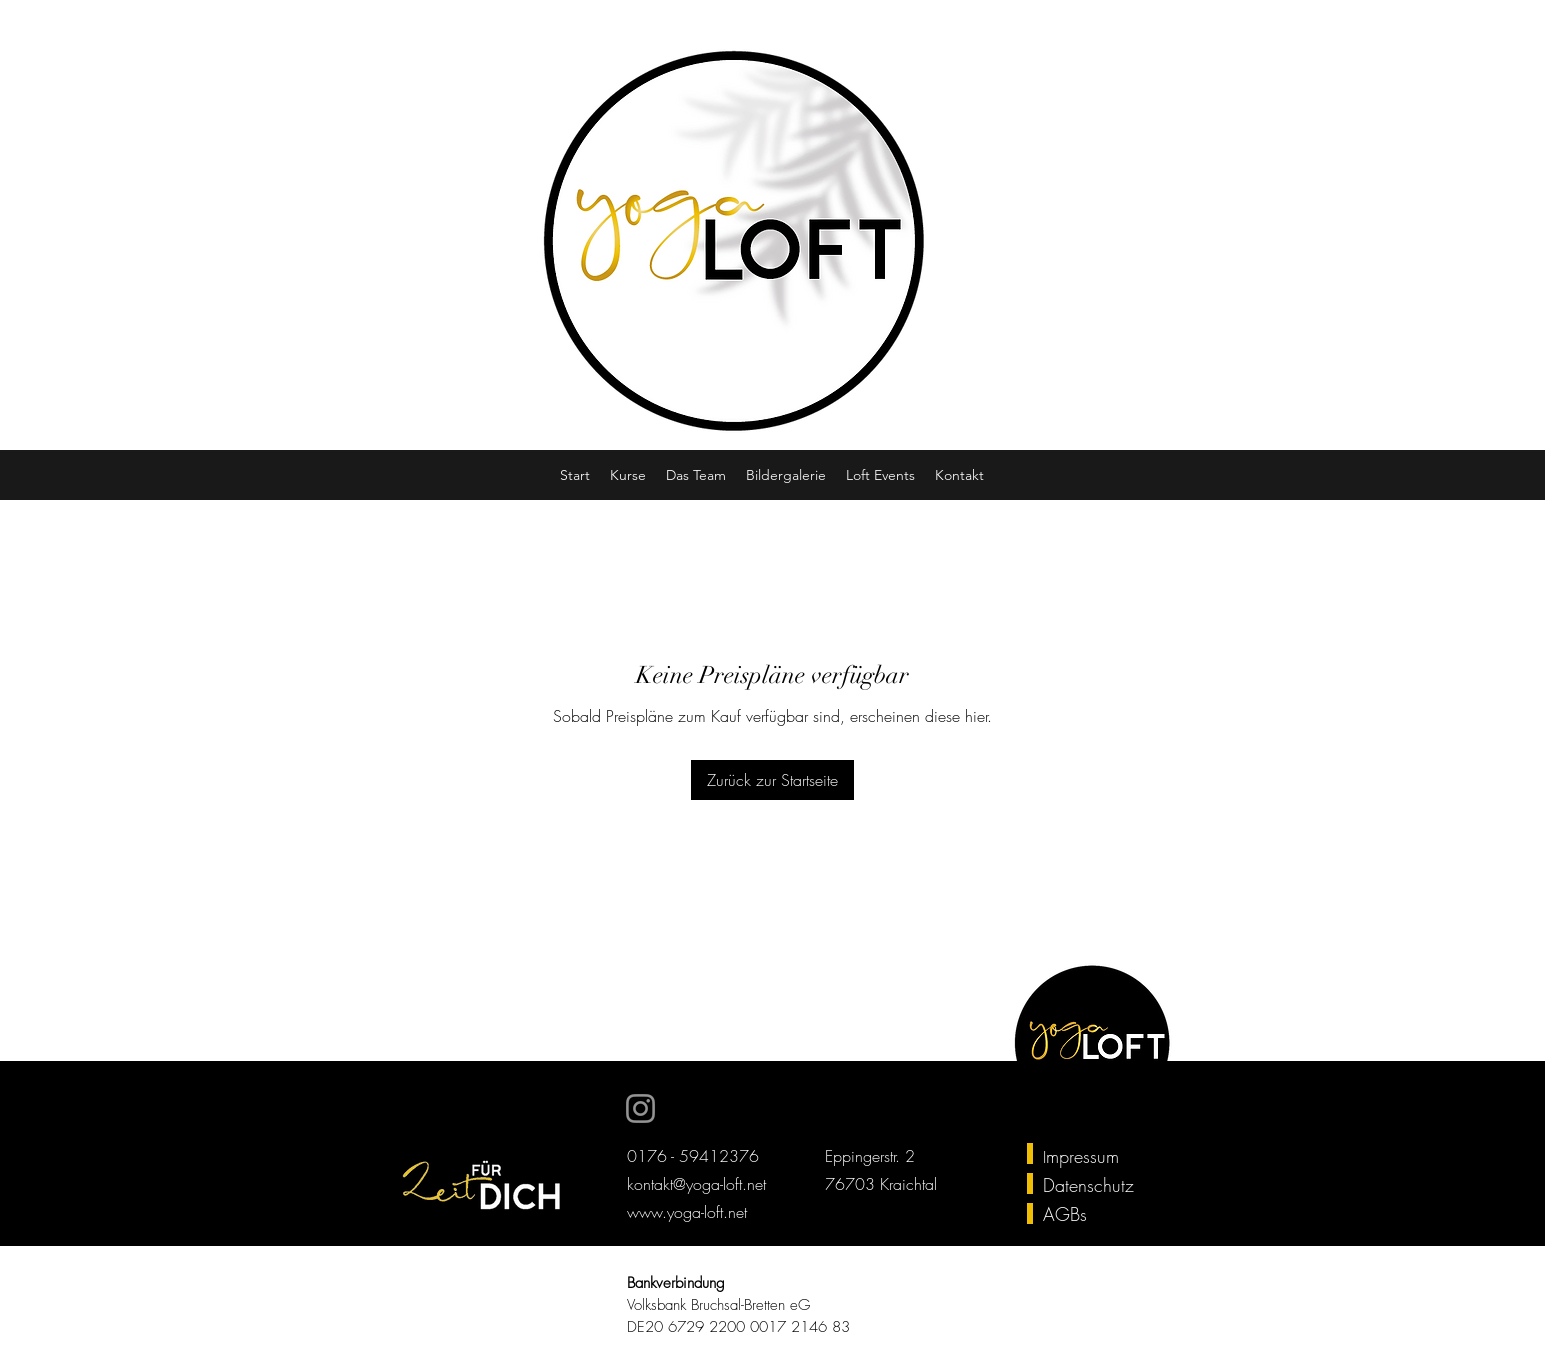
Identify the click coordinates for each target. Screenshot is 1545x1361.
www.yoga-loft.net (687, 1212)
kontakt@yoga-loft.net (696, 1184)
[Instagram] (640, 1108)
